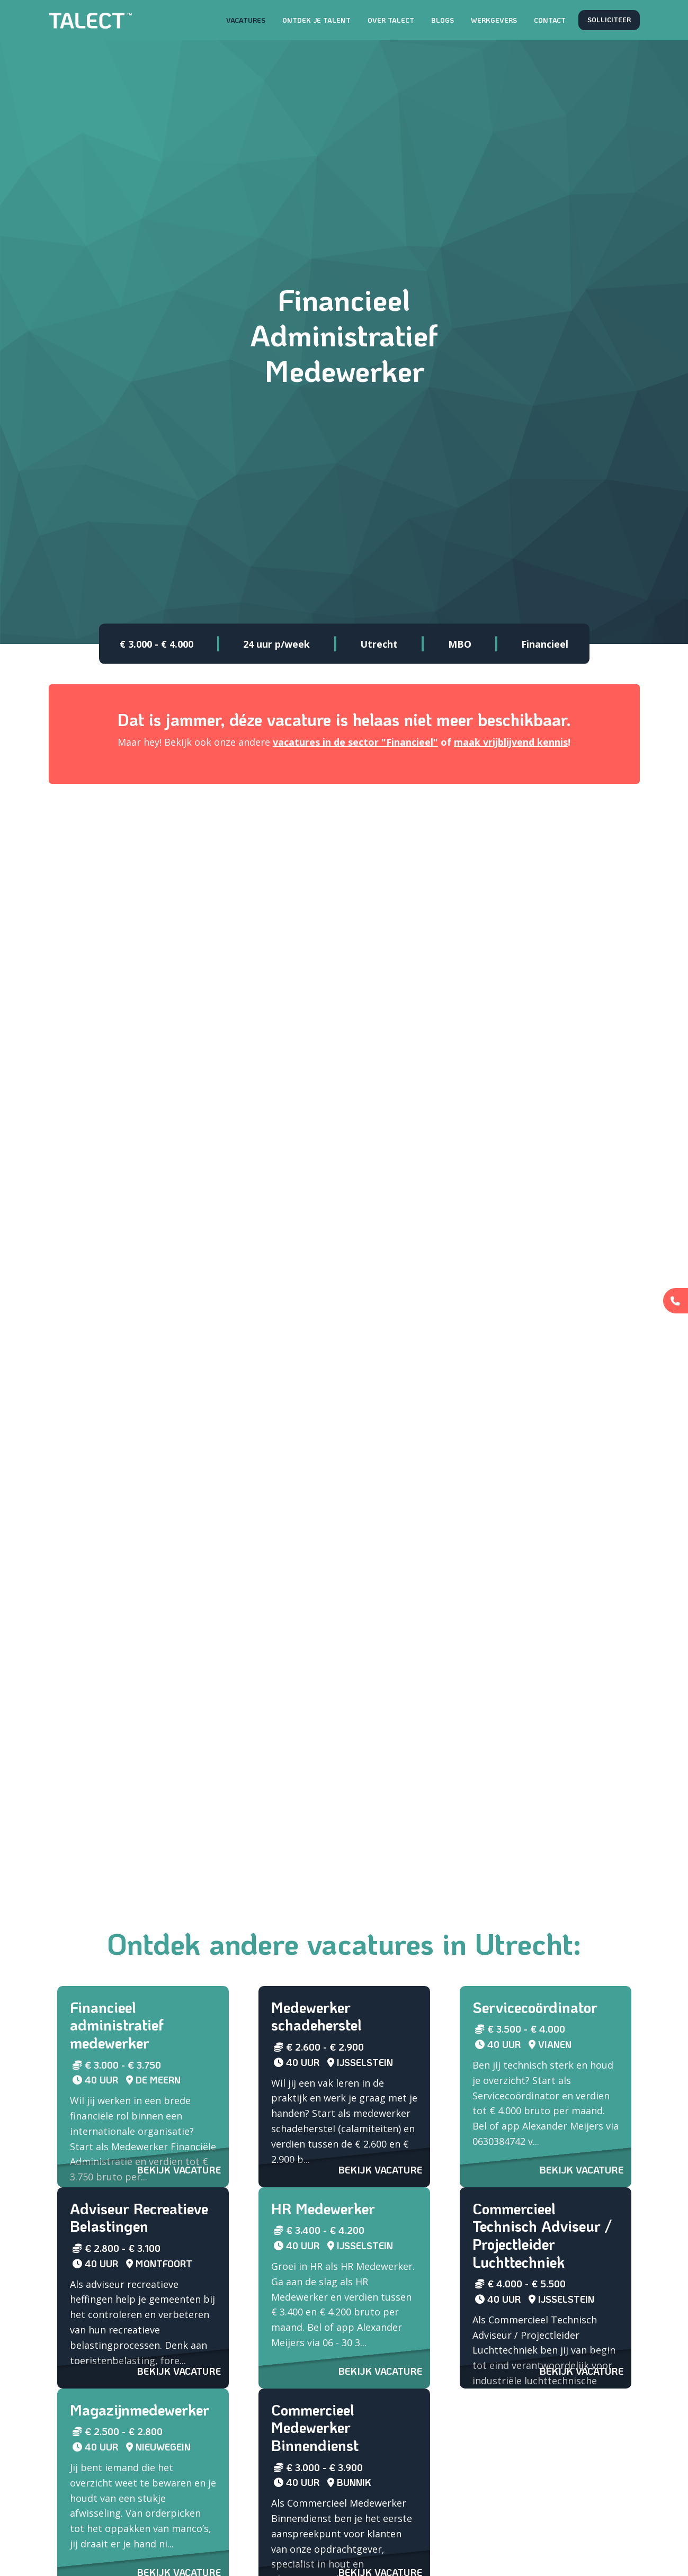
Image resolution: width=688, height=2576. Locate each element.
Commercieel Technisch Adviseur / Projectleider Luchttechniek (542, 2235)
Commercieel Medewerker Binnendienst (315, 2427)
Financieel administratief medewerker (117, 2025)
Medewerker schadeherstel (316, 2016)
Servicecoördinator (534, 2007)
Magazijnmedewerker (139, 2409)
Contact (550, 20)
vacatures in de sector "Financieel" (355, 742)
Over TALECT (391, 20)
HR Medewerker (323, 2208)
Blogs (442, 20)
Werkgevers (494, 20)
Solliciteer (609, 19)
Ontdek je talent (316, 20)
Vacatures (245, 20)
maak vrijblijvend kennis (511, 742)
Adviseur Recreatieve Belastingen (139, 2217)
